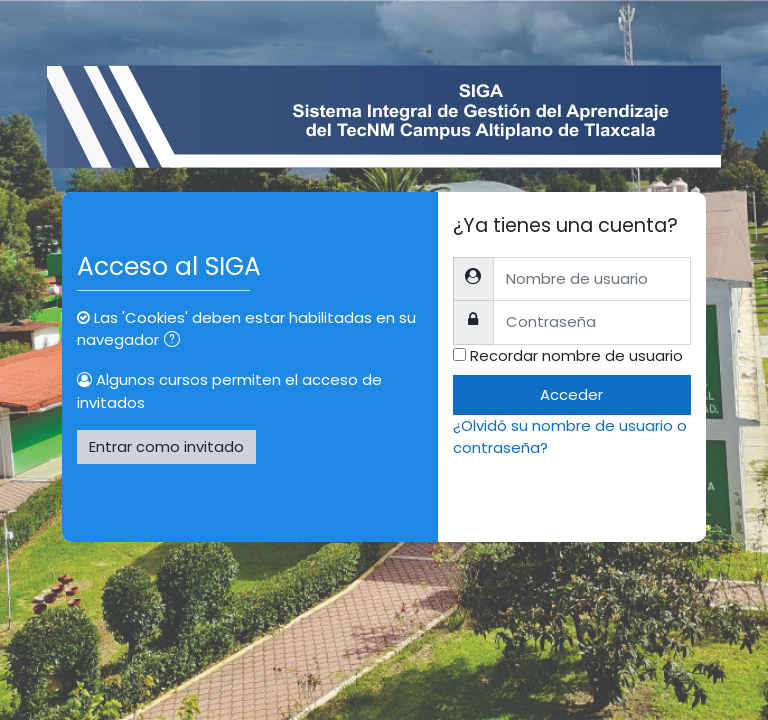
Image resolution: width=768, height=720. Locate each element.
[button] (176, 341)
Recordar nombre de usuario (576, 355)
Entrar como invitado (166, 446)
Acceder (571, 394)
